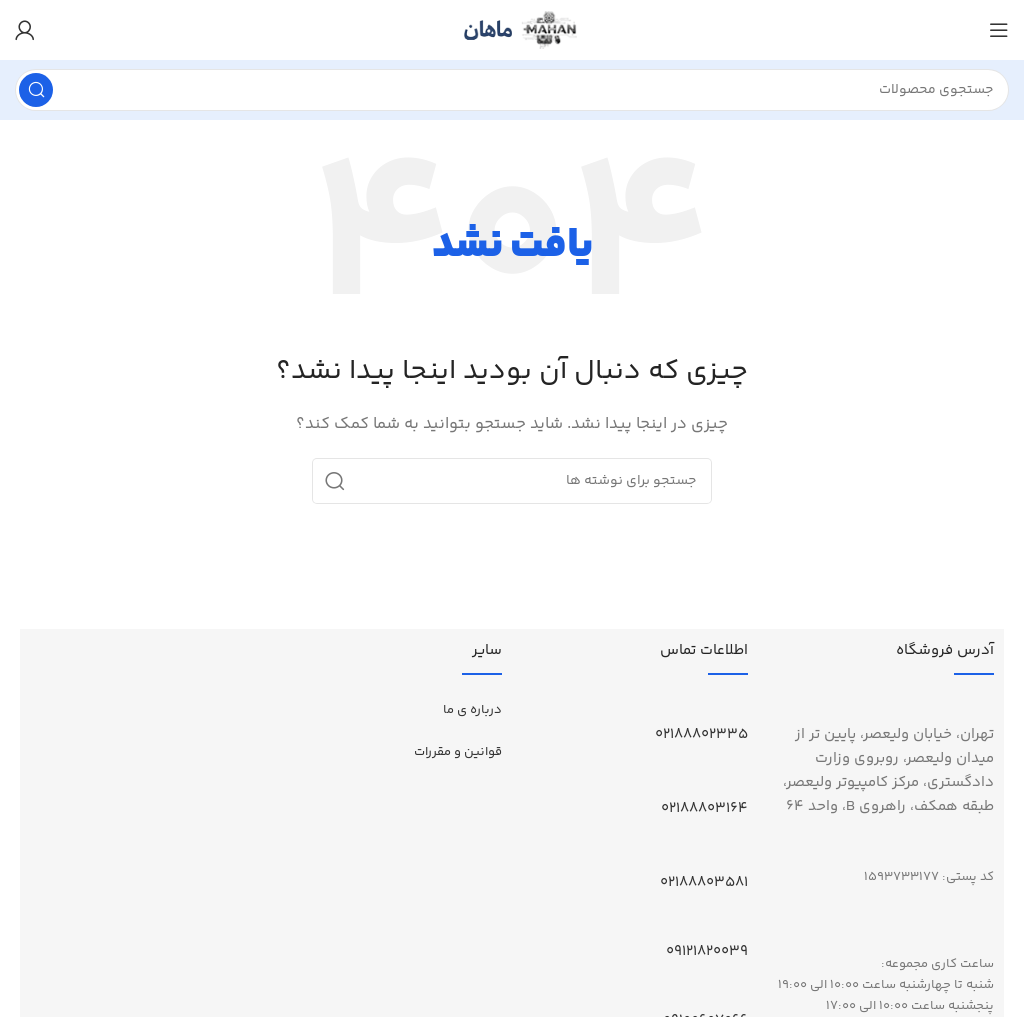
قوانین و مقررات (458, 752)
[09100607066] (740, 992)
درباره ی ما (472, 710)
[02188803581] (740, 854)
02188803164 (704, 808)
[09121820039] (740, 923)
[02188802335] (740, 706)
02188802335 (701, 734)
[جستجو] (512, 90)
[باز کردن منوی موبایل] (999, 30)
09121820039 (707, 951)
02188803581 (704, 882)
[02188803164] (740, 780)
